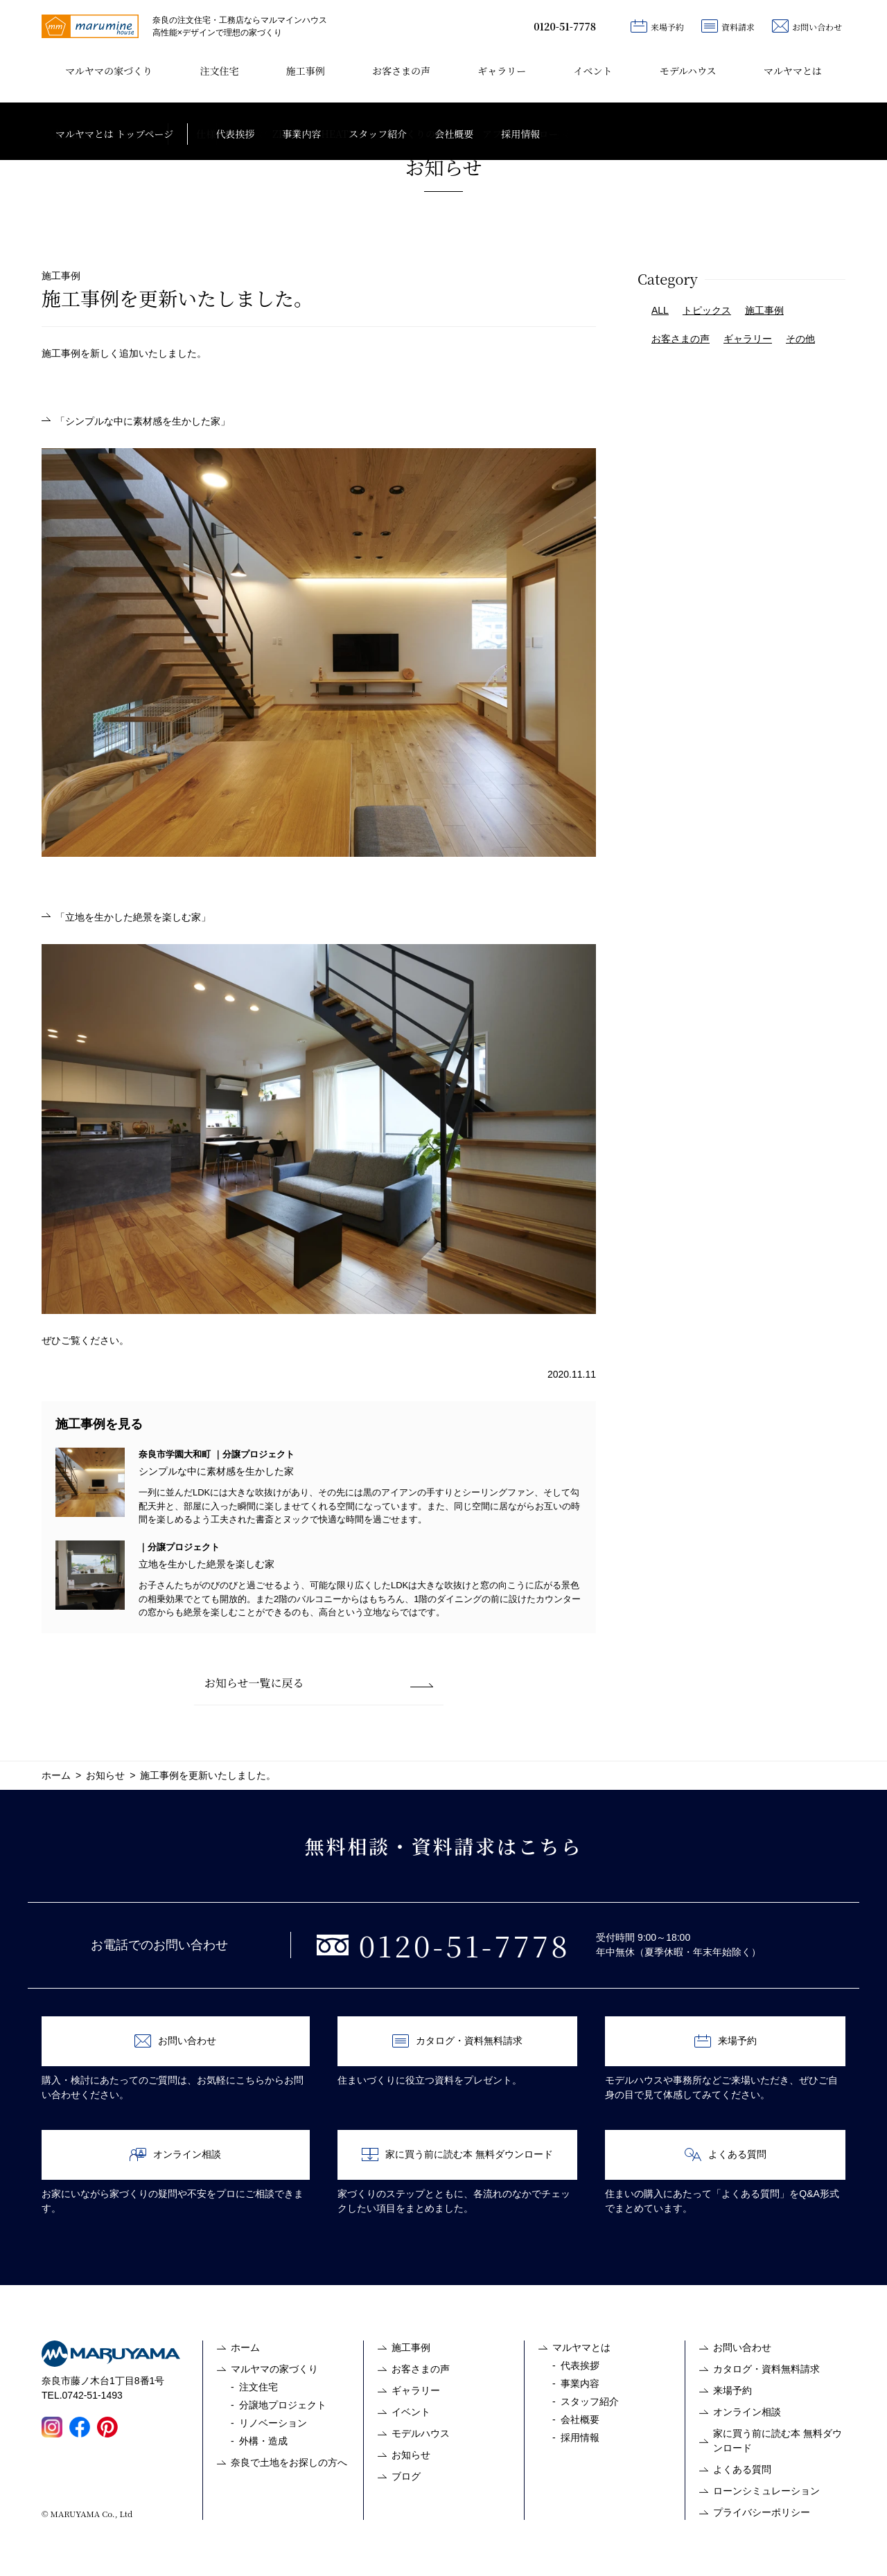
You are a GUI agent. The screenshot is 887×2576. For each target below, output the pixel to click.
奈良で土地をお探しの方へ (289, 2462)
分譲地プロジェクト (282, 2404)
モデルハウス (688, 71)
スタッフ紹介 (590, 2401)
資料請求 (728, 26)
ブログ (406, 2476)
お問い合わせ (807, 26)
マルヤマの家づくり (108, 71)
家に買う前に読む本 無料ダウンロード (457, 2154)
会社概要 (580, 2419)
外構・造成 (263, 2440)
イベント (592, 71)
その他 (800, 338)
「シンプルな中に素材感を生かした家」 (142, 421)
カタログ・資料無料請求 (457, 2041)
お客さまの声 (401, 71)
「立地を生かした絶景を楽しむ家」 (133, 917)
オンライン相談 (175, 2154)
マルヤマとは (793, 71)
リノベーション (273, 2422)
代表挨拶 (580, 2365)
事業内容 (580, 2383)
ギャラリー (501, 71)
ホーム (245, 2347)
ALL (660, 310)
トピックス (707, 310)
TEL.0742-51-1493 (82, 2395)
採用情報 (580, 2437)
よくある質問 (725, 2154)
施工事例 (305, 71)
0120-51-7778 (565, 26)
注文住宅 (219, 71)
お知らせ (411, 2454)
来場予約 (657, 26)
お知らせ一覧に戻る (254, 1683)
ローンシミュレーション (766, 2490)
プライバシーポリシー (761, 2512)
